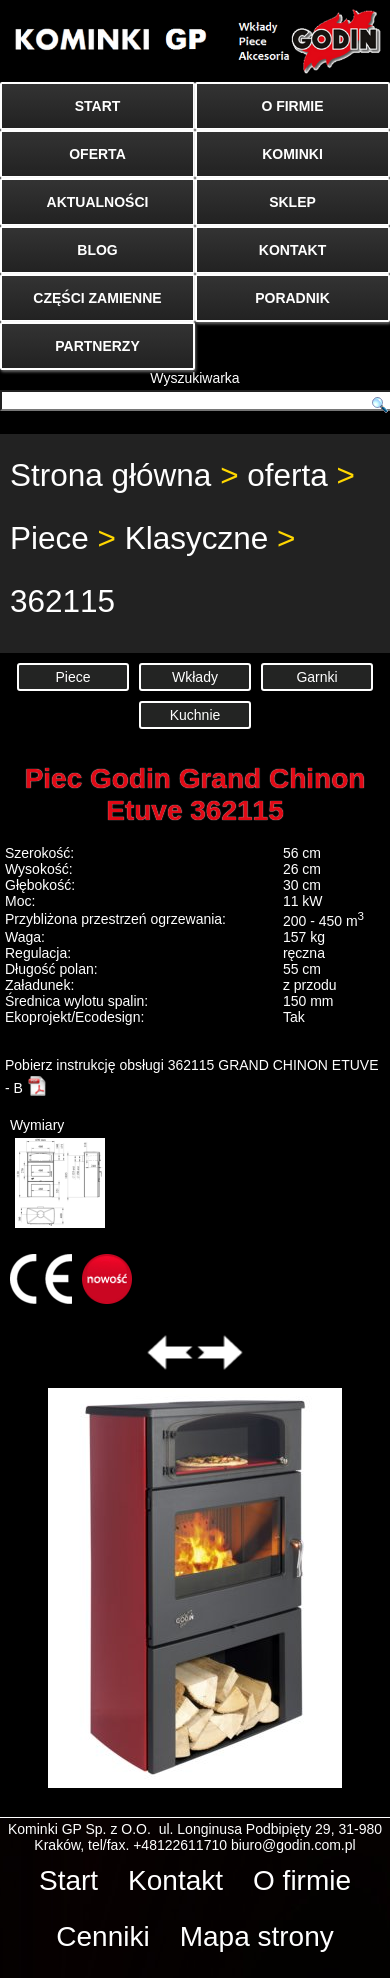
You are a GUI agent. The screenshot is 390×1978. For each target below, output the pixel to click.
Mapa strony (257, 1936)
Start (68, 1880)
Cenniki (102, 1936)
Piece (49, 538)
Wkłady (195, 677)
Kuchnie (195, 715)
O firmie (302, 1880)
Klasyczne (197, 538)
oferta (287, 475)
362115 (62, 601)
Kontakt (175, 1880)
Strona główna (110, 475)
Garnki (316, 677)
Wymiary (57, 1172)
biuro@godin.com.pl (293, 1845)
